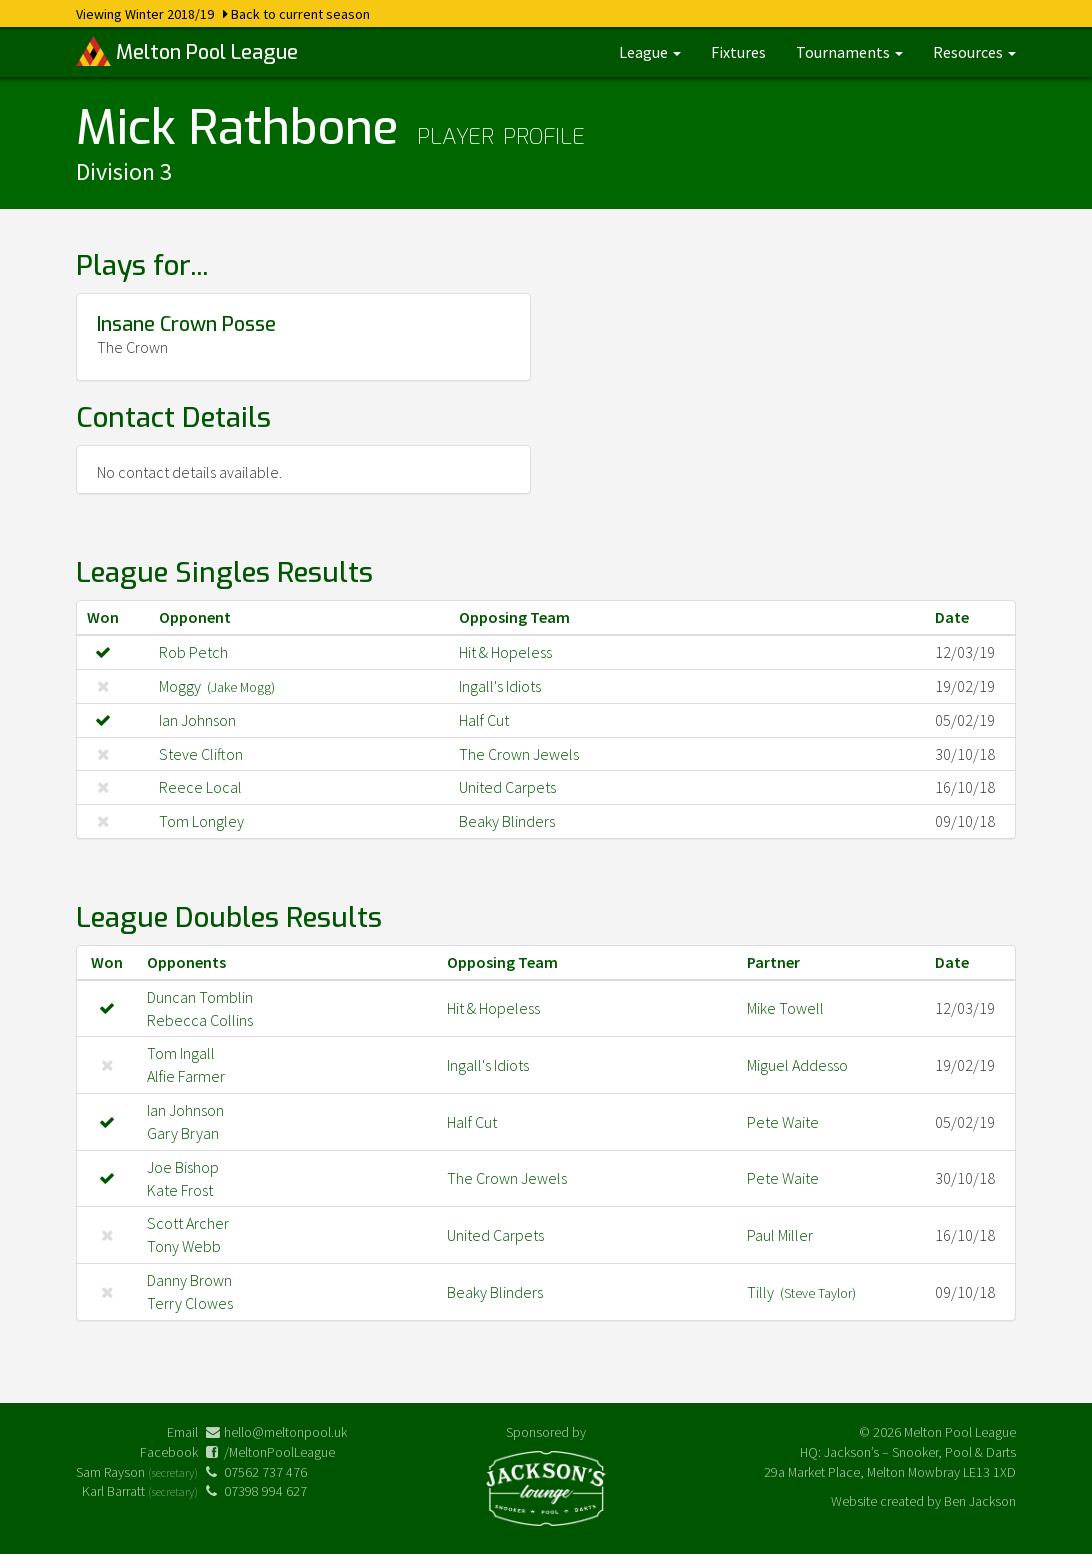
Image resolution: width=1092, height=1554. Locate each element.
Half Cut (484, 720)
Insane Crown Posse (186, 324)
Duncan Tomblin (200, 997)
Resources (974, 52)
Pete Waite (783, 1122)
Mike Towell (785, 1008)
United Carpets (507, 787)
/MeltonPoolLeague (279, 1452)
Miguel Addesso (797, 1065)
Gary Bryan (183, 1133)
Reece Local (200, 787)
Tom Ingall (181, 1053)
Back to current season (300, 14)
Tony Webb (184, 1246)
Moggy (217, 686)
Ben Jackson (980, 1501)
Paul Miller (780, 1235)
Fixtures (738, 52)
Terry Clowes (190, 1303)
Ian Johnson (197, 720)
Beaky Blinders (507, 821)
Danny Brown (189, 1280)
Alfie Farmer (186, 1076)
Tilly (801, 1292)
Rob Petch (193, 652)
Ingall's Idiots (500, 686)
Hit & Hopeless (505, 652)
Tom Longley (201, 821)
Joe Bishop (183, 1167)
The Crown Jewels (519, 754)
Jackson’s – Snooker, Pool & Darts (920, 1452)
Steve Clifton (201, 754)
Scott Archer (188, 1223)
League (650, 52)
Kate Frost (180, 1190)
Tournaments (849, 52)
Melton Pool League (187, 51)
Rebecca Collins (200, 1020)
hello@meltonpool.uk (285, 1432)
